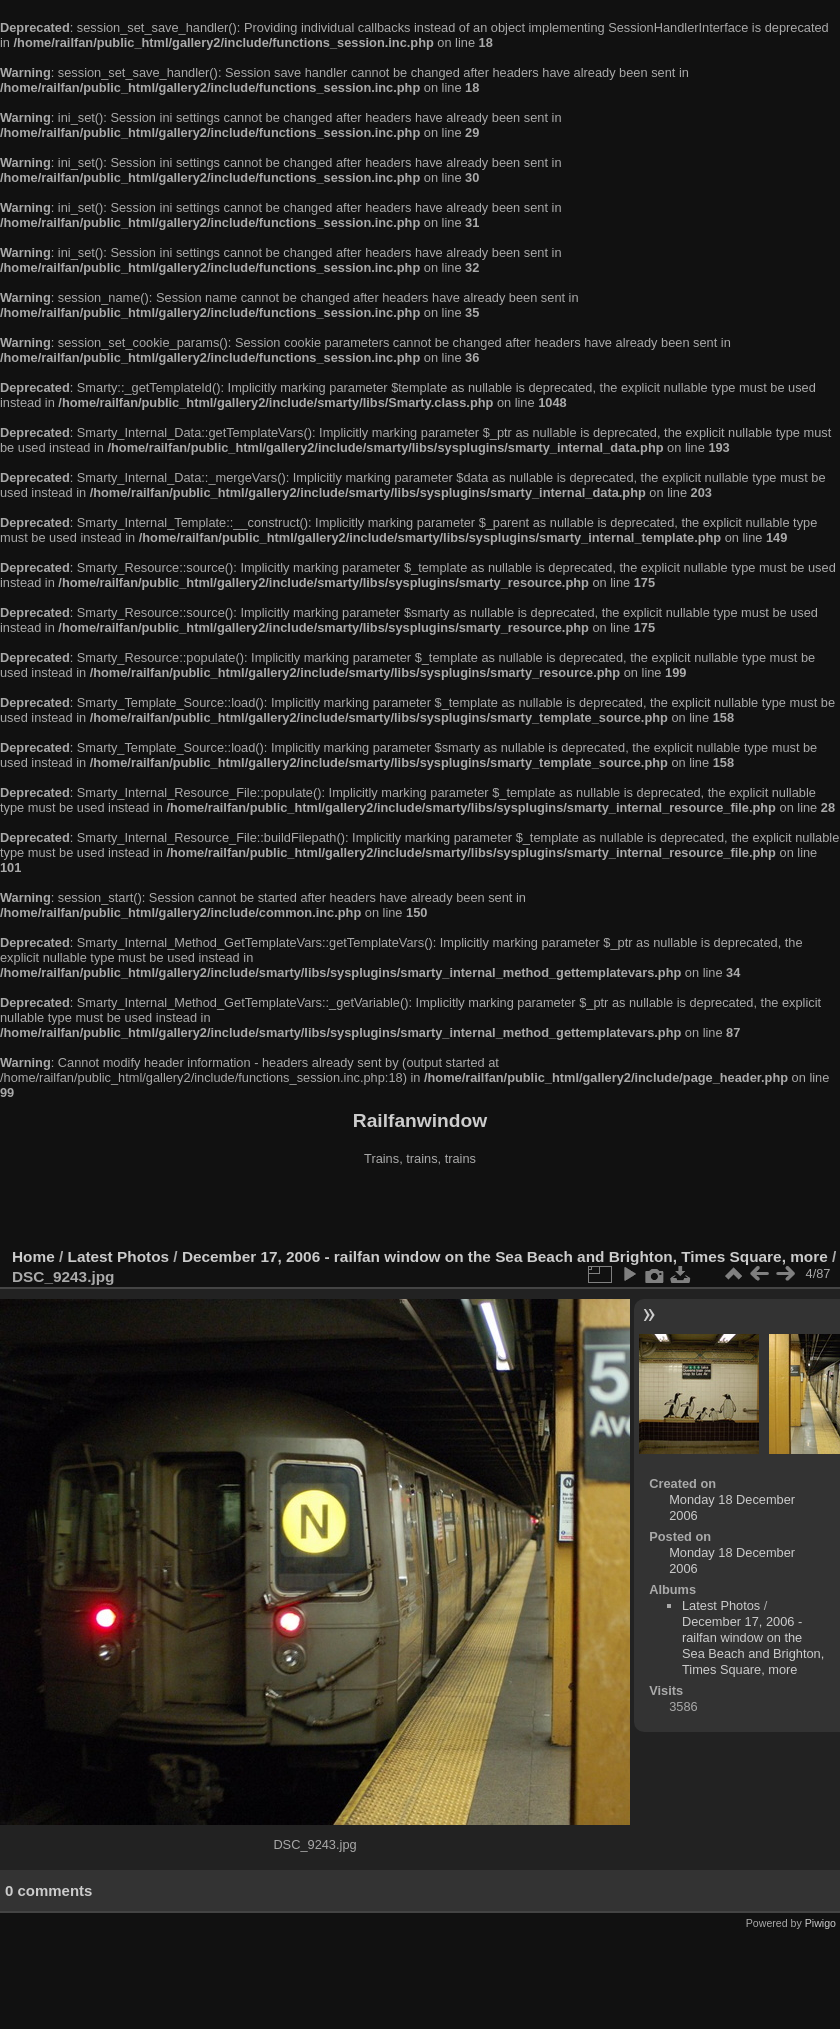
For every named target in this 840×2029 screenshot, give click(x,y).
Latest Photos (119, 1256)
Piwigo (820, 1923)
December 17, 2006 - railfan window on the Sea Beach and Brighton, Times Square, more (505, 1256)
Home (33, 1256)
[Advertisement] (420, 1209)
